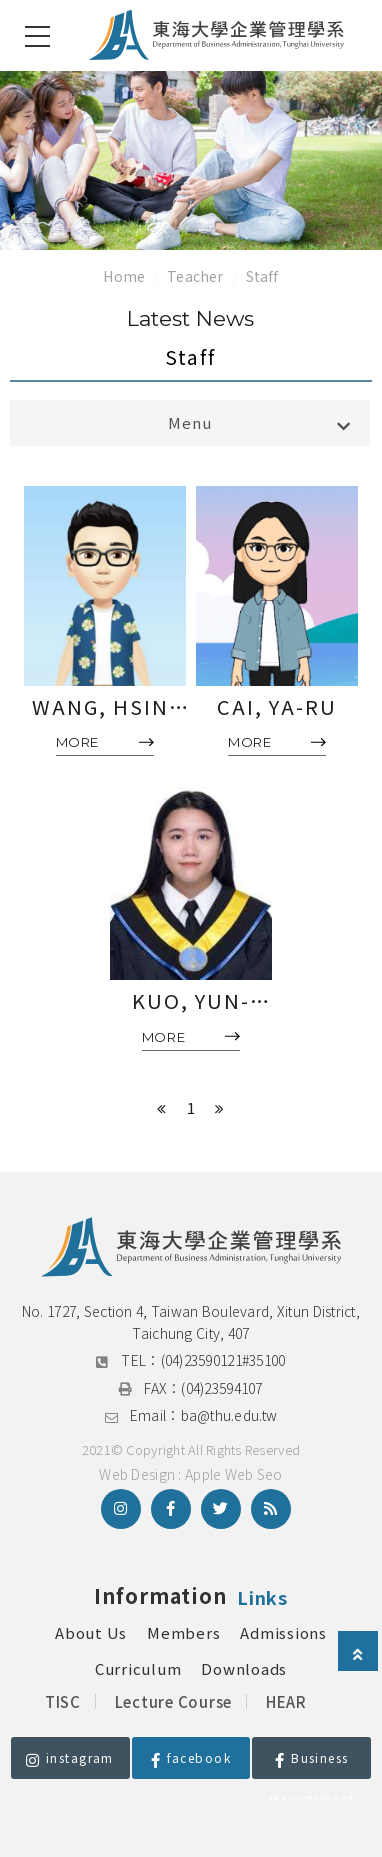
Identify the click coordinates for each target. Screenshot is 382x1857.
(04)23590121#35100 (223, 1360)
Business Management (311, 1764)
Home (124, 276)
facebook (191, 1758)
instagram (70, 1758)
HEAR (286, 1701)
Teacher (195, 276)
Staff (262, 276)
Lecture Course (174, 1701)
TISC (63, 1701)
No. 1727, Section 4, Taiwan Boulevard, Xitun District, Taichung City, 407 (192, 1322)
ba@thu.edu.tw (229, 1415)
